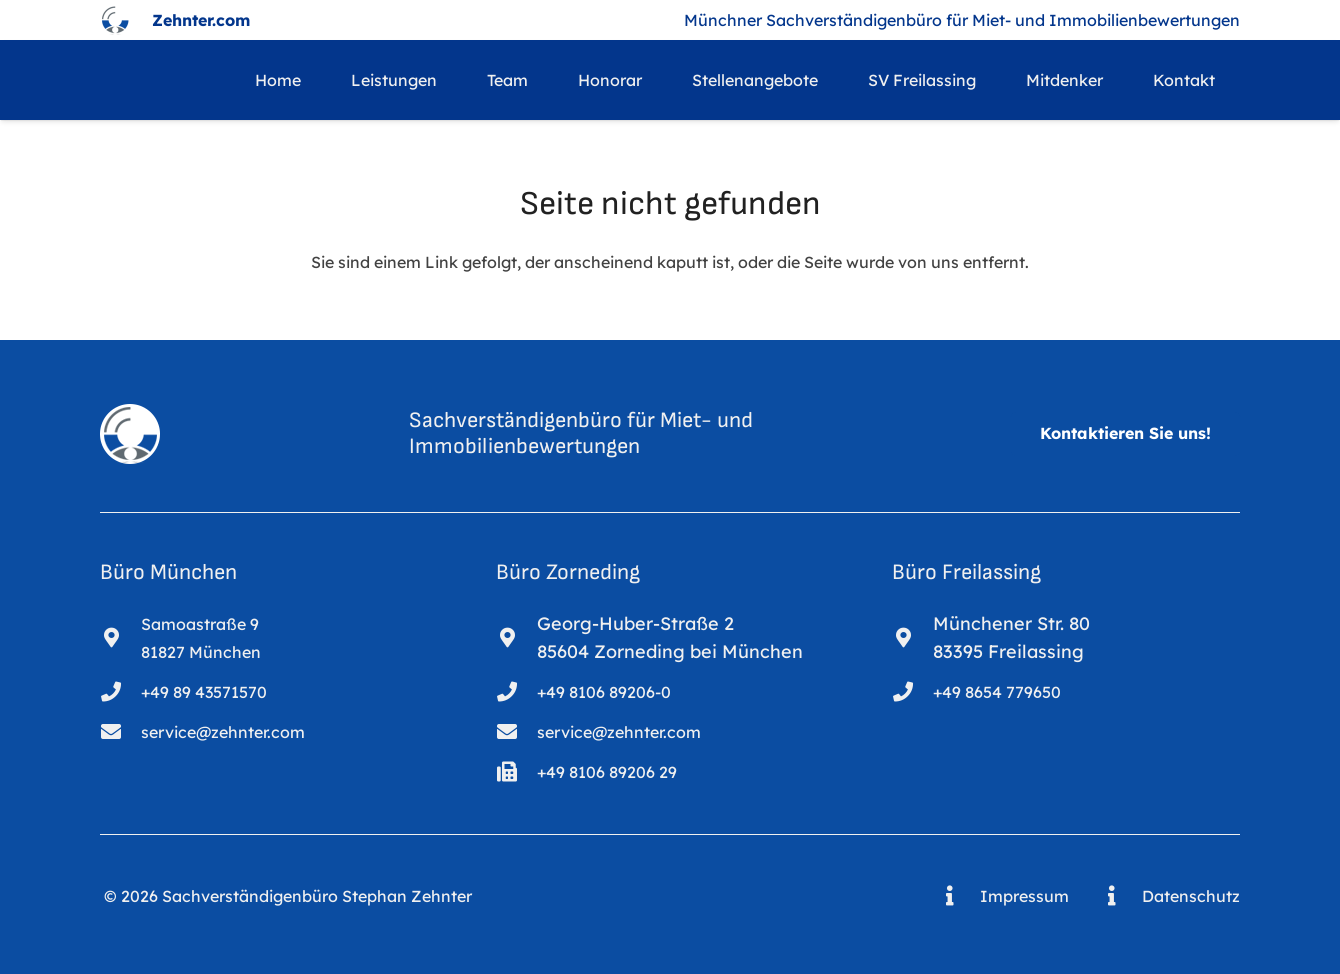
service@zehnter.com (223, 732)
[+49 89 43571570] (120, 692)
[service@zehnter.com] (120, 732)
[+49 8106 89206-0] (516, 692)
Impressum (1024, 896)
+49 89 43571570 (204, 692)
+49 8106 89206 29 (607, 772)
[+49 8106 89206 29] (516, 772)
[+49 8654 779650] (912, 692)
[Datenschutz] (1121, 896)
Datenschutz (1191, 896)
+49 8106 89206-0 (604, 692)
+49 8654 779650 (997, 692)
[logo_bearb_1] (115, 20)
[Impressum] (959, 896)
